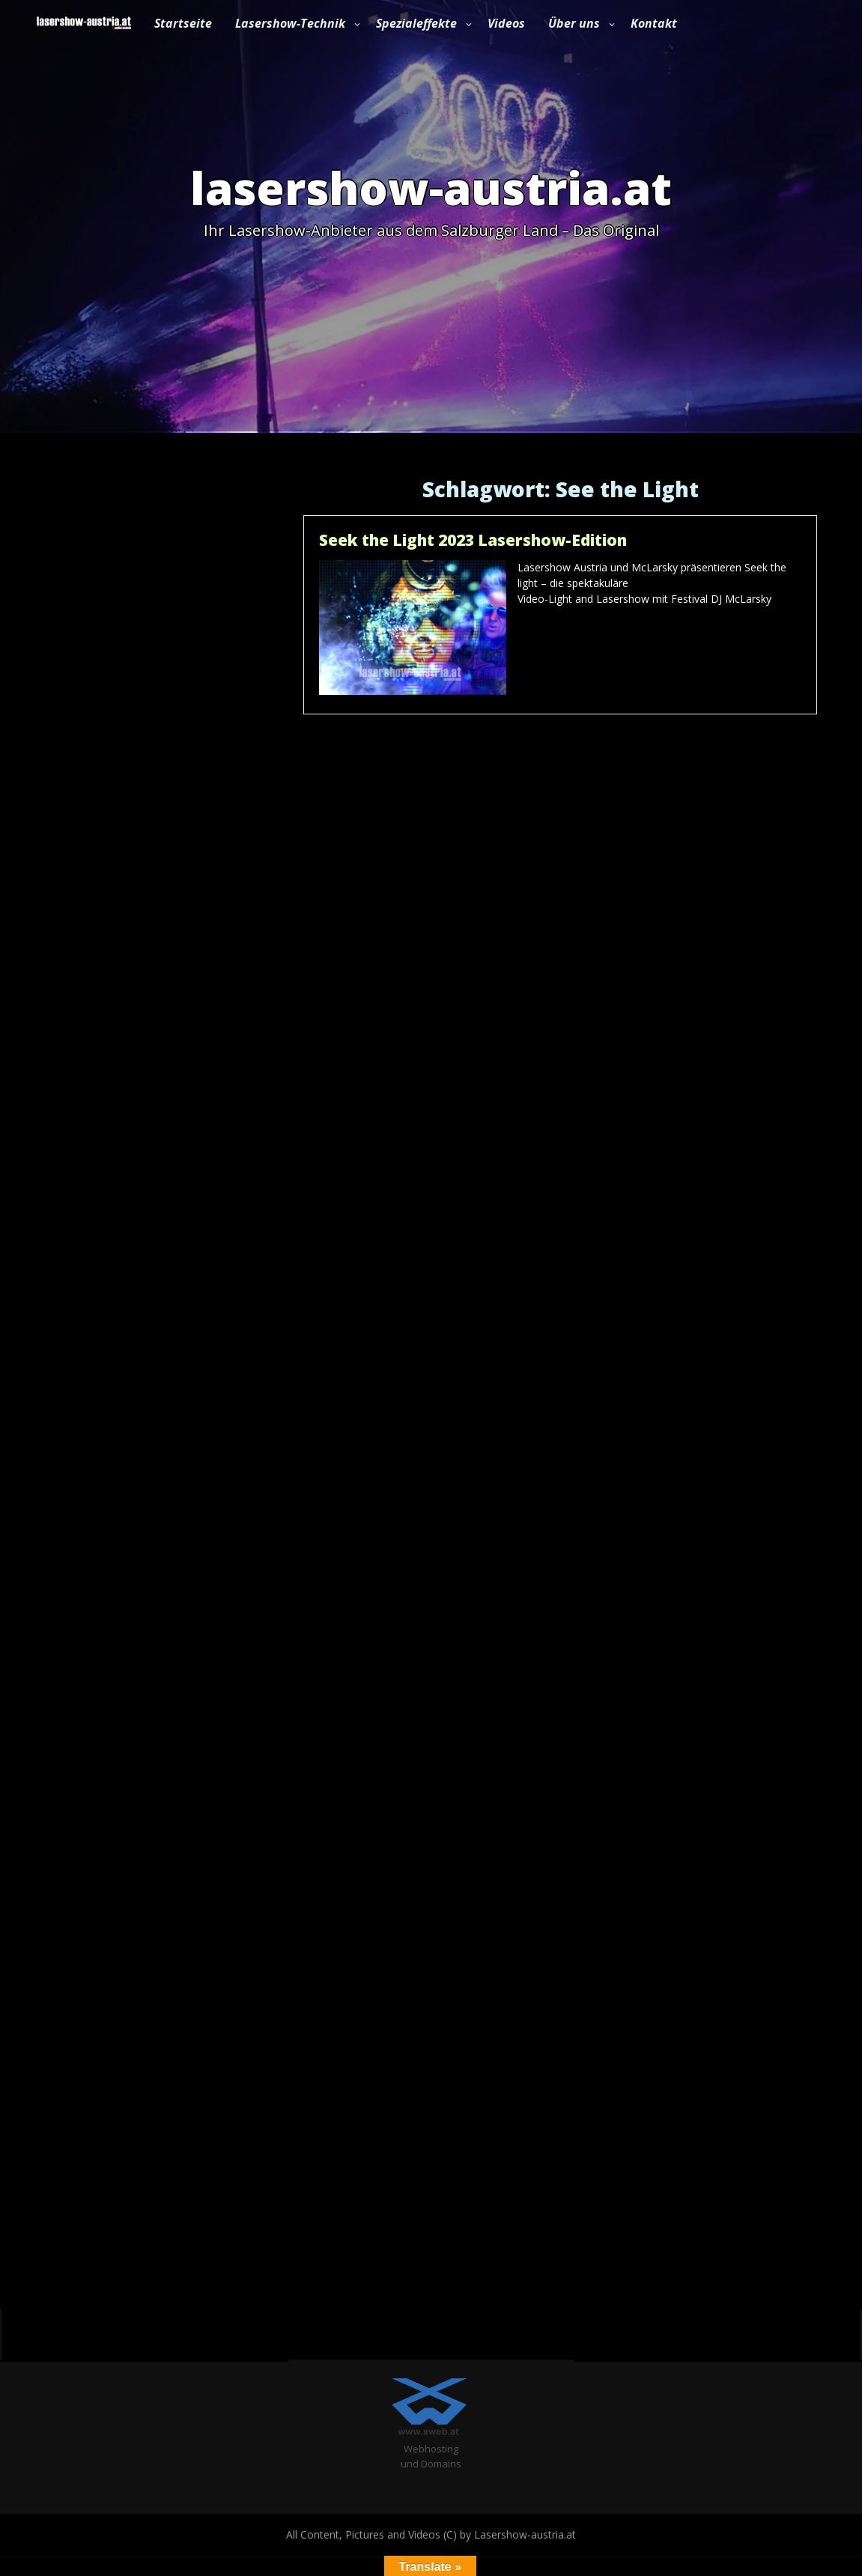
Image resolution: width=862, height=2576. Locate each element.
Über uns (574, 23)
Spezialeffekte (416, 23)
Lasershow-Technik (290, 23)
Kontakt (654, 23)
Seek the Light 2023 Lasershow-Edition (473, 539)
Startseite (183, 23)
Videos (506, 23)
